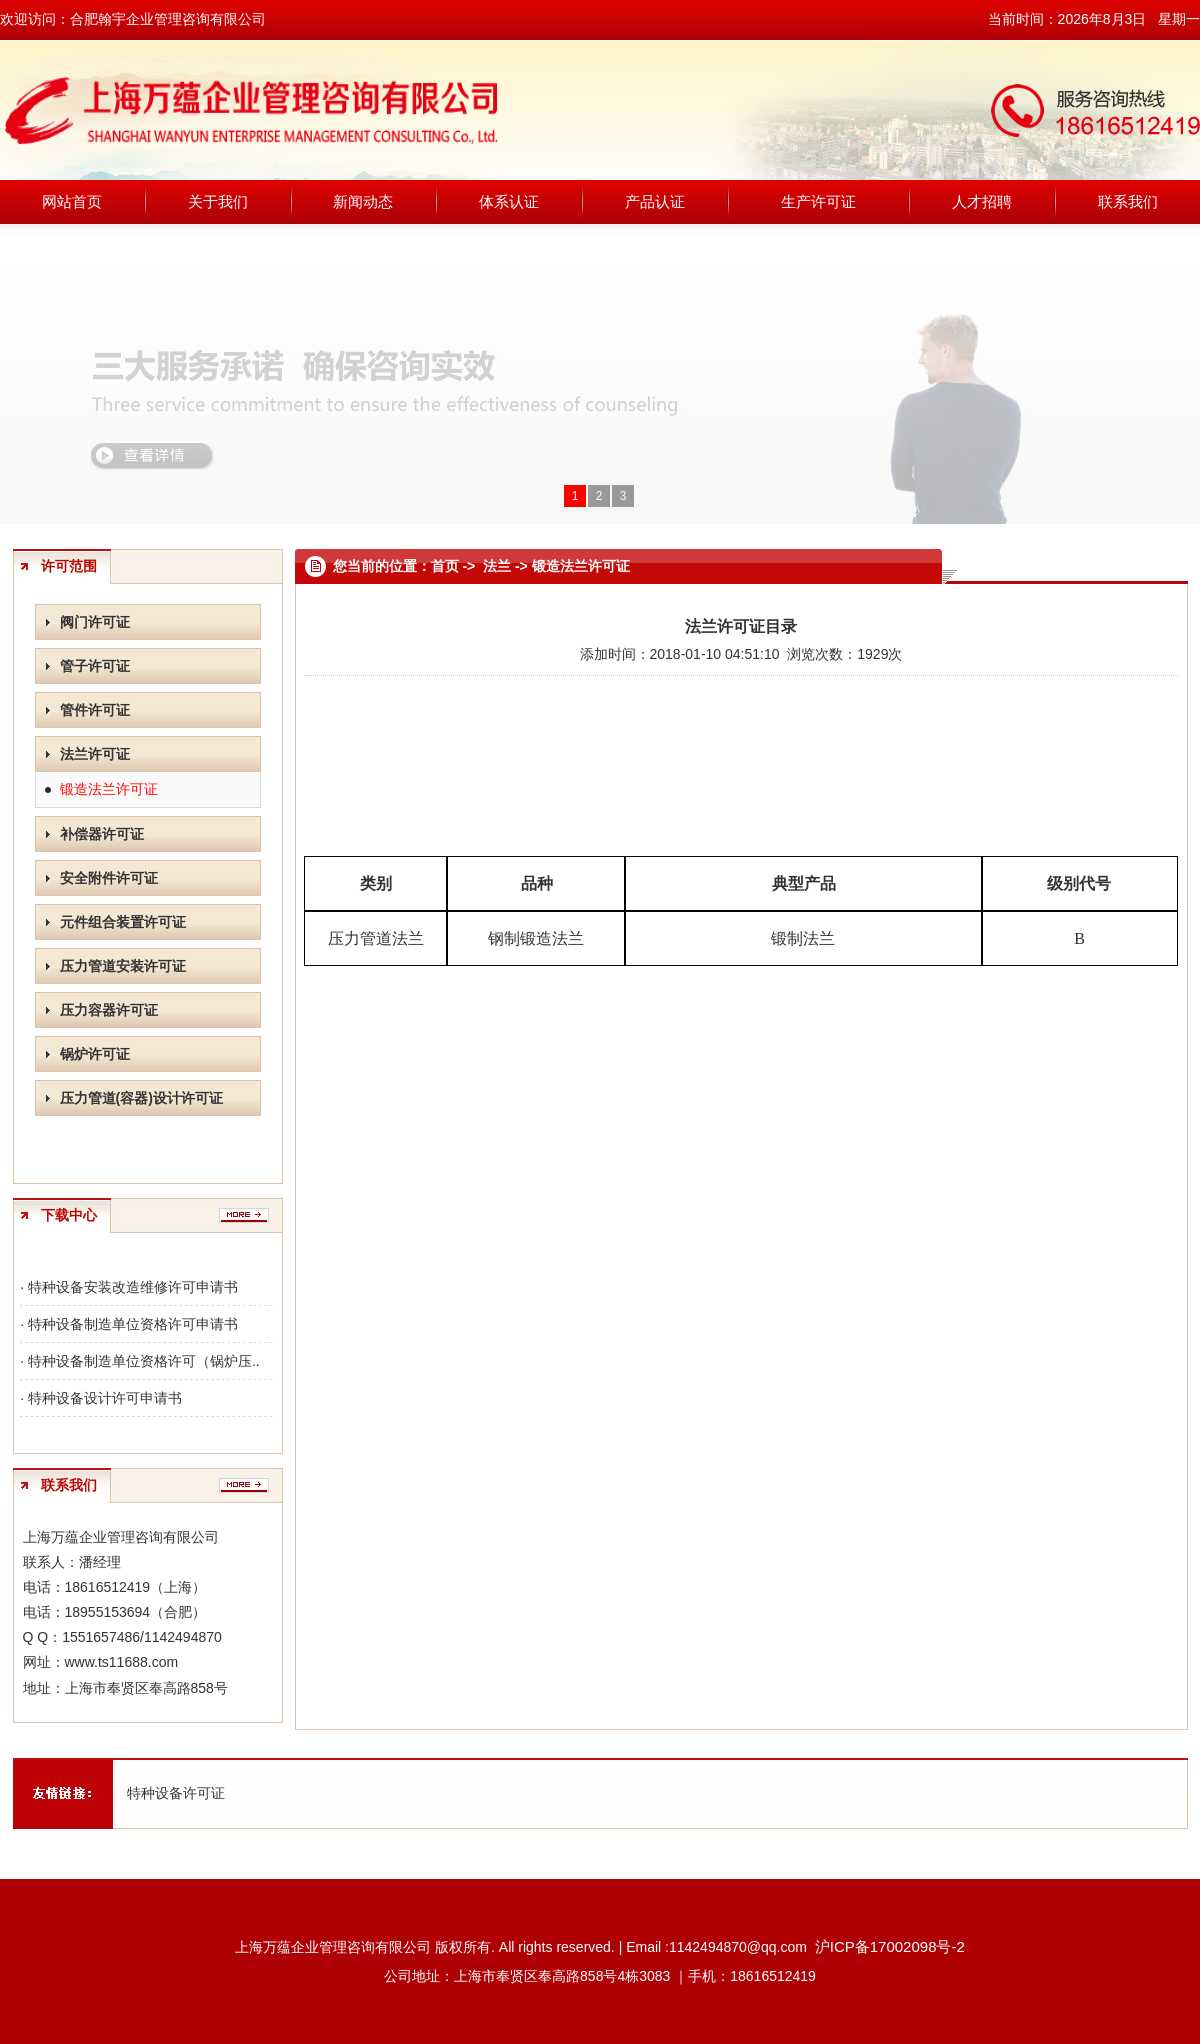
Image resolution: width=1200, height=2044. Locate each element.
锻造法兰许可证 (109, 789)
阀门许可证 (95, 622)
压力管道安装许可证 (123, 966)
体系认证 (509, 201)
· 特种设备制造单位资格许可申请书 (129, 1324)
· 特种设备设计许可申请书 (101, 1398)
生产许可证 (818, 201)
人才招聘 (982, 201)
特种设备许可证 (176, 1793)
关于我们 (218, 201)
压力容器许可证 (109, 1010)
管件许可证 (95, 710)
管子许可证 (95, 666)
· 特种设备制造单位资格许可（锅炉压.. (140, 1361)
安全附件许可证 (109, 878)
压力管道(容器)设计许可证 (141, 1098)
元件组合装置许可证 (123, 922)
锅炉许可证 (95, 1054)
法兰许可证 (95, 754)
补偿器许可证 (102, 834)
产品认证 (655, 201)
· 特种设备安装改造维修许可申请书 (129, 1287)
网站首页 (72, 201)
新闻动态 (363, 201)
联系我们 (1128, 201)
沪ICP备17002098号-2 (890, 1946)
